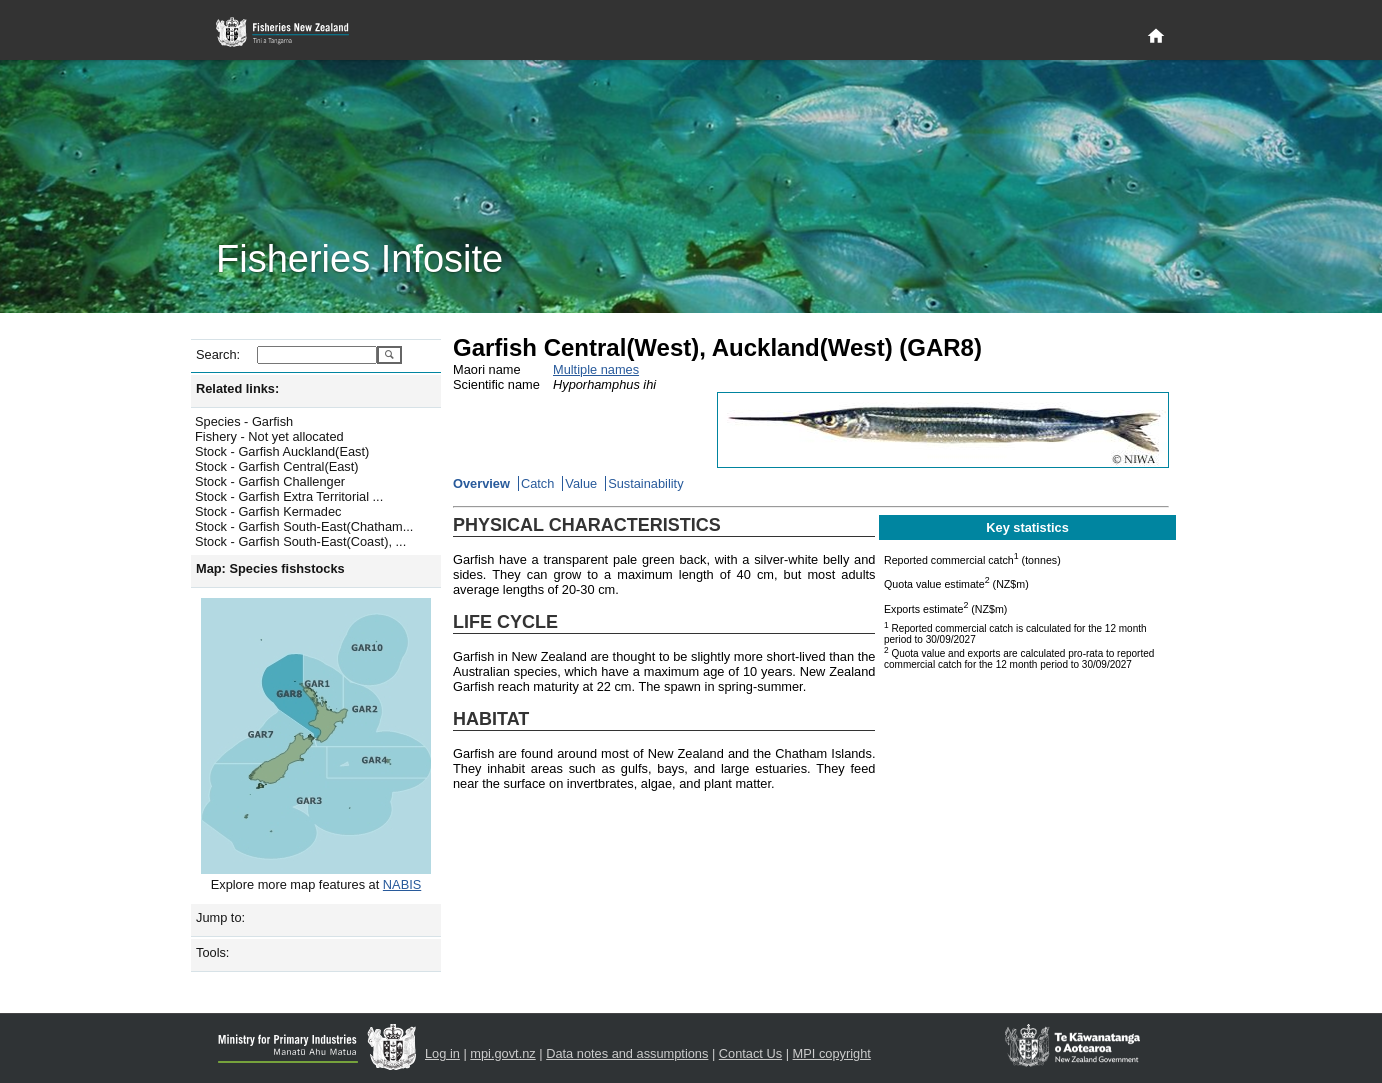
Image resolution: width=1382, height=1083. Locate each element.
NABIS (402, 884)
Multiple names (596, 369)
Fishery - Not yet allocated (269, 436)
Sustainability (645, 483)
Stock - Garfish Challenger (270, 481)
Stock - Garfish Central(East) (277, 466)
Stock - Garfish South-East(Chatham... (304, 526)
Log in (442, 1053)
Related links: (237, 388)
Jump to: (220, 917)
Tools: (212, 952)
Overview (481, 483)
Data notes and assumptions (627, 1053)
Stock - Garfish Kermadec (268, 511)
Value (581, 483)
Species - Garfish (244, 421)
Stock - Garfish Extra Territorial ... (289, 496)
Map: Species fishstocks (270, 568)
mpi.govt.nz (502, 1053)
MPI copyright (832, 1053)
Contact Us (750, 1053)
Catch (537, 483)
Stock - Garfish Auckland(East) (282, 451)
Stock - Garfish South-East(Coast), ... (300, 541)
